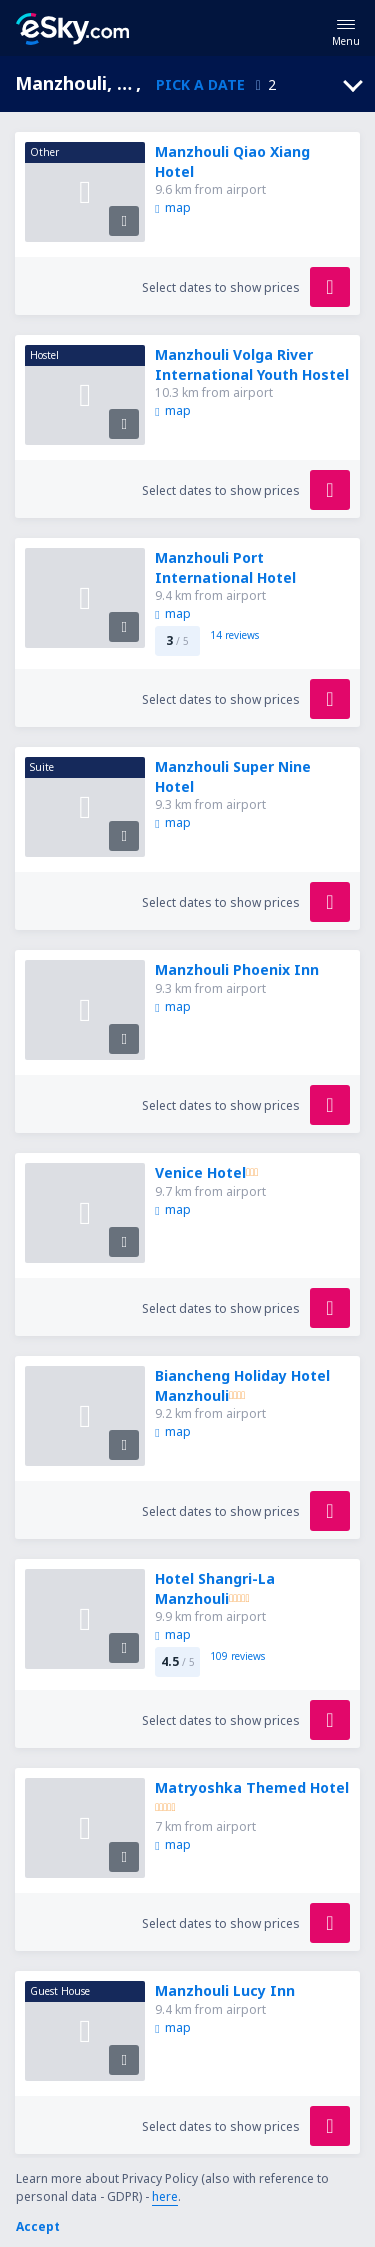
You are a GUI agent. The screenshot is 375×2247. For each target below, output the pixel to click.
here (165, 2196)
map (172, 207)
